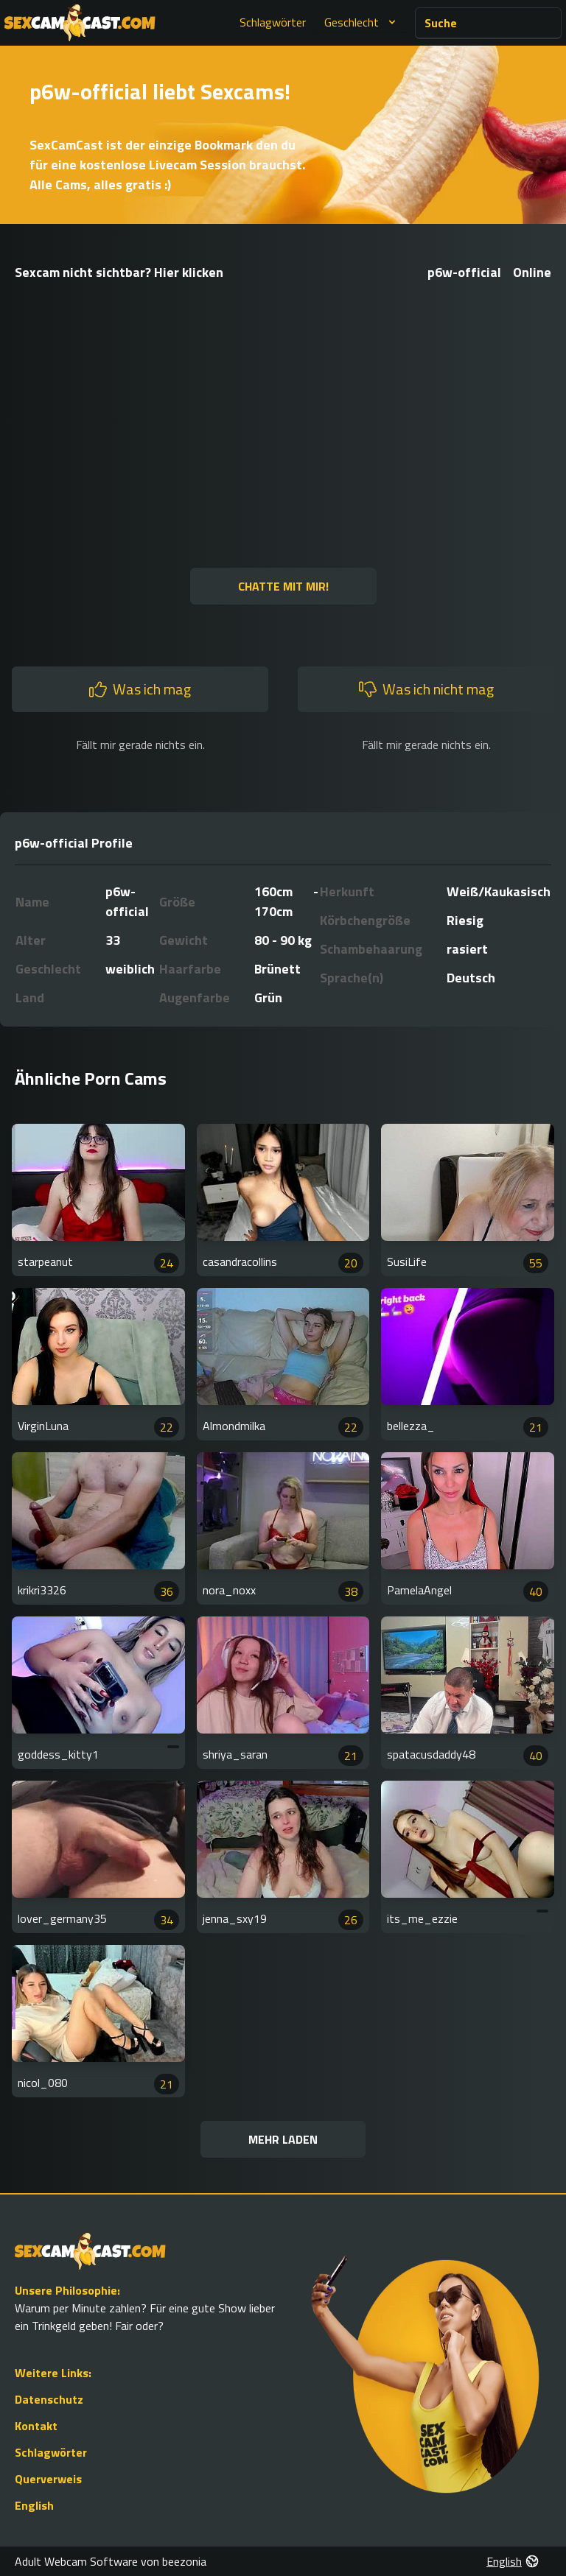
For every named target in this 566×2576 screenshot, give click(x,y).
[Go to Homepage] (80, 22)
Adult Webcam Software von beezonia (110, 2561)
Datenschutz (49, 2399)
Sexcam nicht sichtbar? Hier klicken (119, 272)
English (34, 2505)
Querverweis (48, 2479)
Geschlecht (361, 22)
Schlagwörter (273, 22)
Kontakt (36, 2426)
